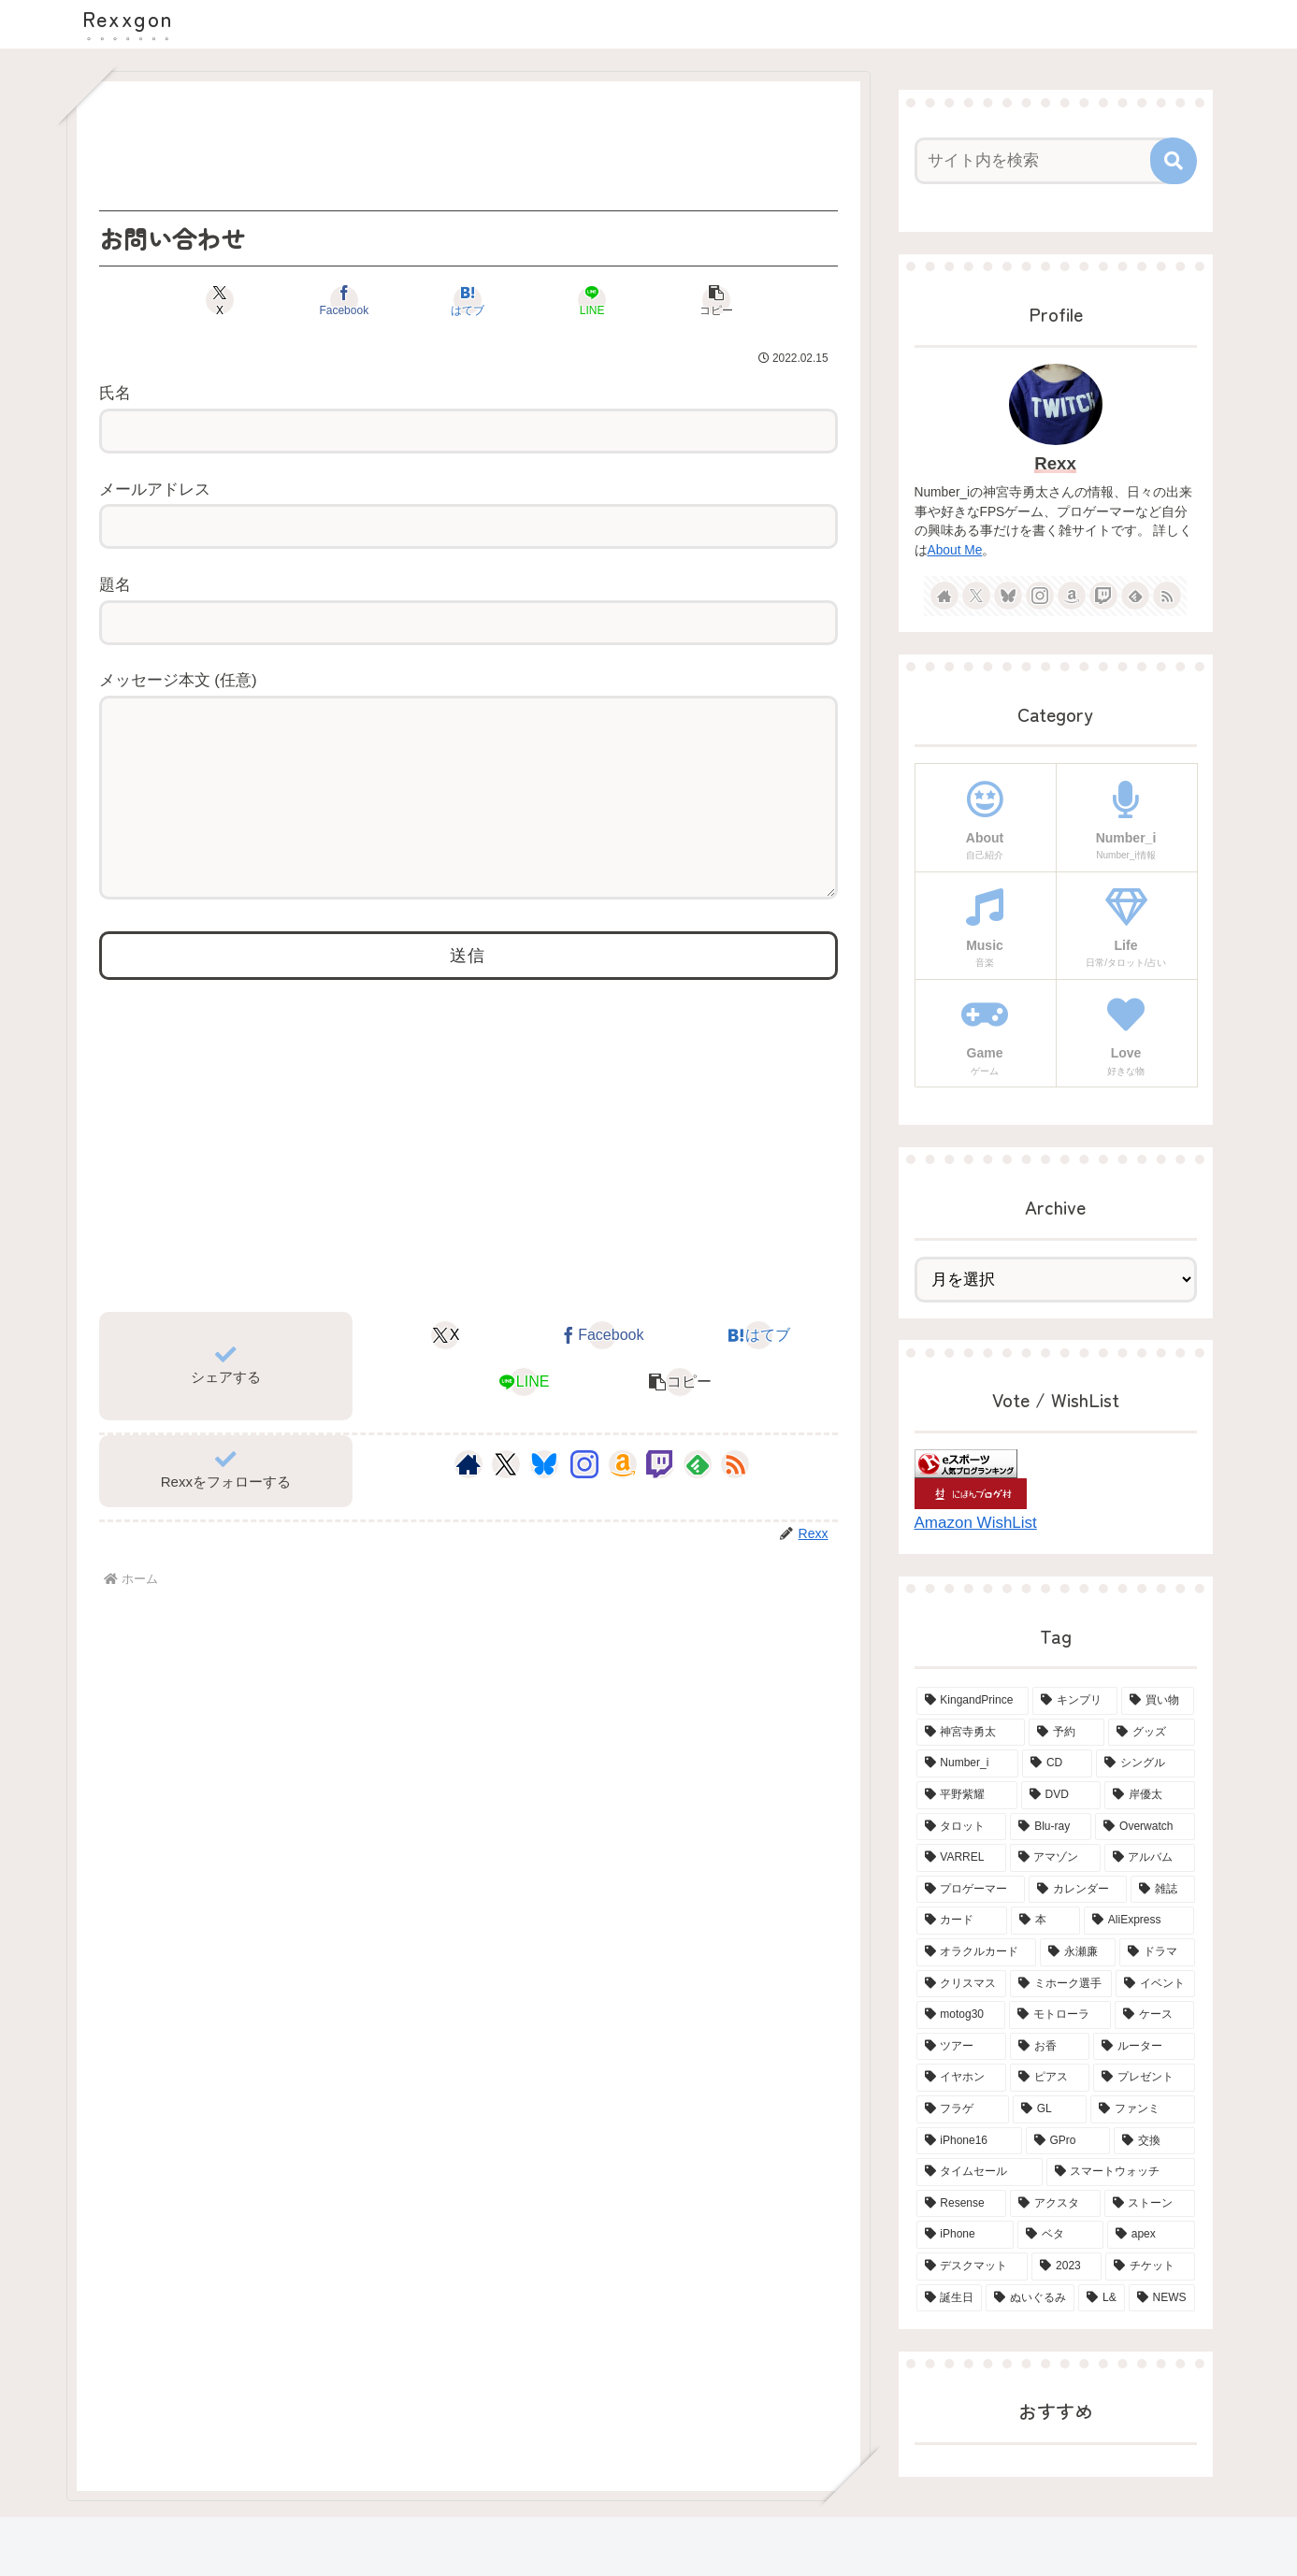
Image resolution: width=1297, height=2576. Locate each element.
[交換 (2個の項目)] (1154, 2141)
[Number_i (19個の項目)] (967, 1763)
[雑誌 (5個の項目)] (1163, 1890)
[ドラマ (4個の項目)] (1157, 1952)
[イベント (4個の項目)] (1155, 1984)
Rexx (1055, 463)
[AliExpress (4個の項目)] (1139, 1921)
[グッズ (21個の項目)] (1151, 1733)
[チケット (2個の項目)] (1150, 2266)
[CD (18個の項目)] (1057, 1763)
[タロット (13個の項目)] (961, 1827)
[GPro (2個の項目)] (1068, 2141)
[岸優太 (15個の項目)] (1149, 1795)
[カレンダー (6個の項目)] (1078, 1890)
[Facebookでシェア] (344, 300)
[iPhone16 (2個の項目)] (969, 2141)
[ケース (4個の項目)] (1154, 2015)
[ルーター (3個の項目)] (1144, 2047)
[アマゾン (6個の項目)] (1055, 1858)
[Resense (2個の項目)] (961, 2204)
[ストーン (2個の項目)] (1149, 2204)
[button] (716, 300)
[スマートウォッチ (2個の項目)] (1120, 2172)
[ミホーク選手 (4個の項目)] (1061, 1984)
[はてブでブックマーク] (467, 300)
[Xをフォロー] (505, 1501)
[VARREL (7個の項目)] (961, 1858)
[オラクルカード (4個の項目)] (976, 1952)
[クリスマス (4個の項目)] (961, 1984)
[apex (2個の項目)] (1151, 2235)
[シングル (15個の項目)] (1145, 1763)
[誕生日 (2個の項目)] (949, 2298)
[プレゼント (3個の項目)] (1144, 2078)
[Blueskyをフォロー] (544, 1501)
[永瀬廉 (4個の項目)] (1078, 1952)
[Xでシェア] (220, 300)
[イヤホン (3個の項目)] (961, 2078)
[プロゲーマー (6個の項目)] (971, 1890)
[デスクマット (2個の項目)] (972, 2266)
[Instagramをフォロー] (584, 1501)
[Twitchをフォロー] (660, 1501)
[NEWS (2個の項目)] (1162, 2298)
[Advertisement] (468, 146)
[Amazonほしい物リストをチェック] (623, 1501)
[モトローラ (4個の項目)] (1060, 2015)
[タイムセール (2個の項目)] (979, 2172)
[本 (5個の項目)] (1045, 1921)
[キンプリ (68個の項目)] (1074, 1701)
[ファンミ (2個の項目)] (1142, 2109)
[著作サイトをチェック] (468, 1501)
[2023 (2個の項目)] (1066, 2266)
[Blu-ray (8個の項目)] (1050, 1827)
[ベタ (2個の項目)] (1060, 2235)
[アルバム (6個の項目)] (1149, 1858)
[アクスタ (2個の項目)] (1055, 2204)
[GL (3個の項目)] (1050, 2109)
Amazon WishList (976, 1523)
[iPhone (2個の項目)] (965, 2235)
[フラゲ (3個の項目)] (962, 2109)
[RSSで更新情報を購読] (735, 1501)
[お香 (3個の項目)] (1049, 2047)
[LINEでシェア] (592, 300)
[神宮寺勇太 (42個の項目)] (971, 1733)
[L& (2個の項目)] (1101, 2298)
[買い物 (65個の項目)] (1158, 1701)
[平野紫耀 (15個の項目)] (966, 1795)
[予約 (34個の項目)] (1066, 1733)
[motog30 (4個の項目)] (961, 2015)
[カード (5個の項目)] (962, 1921)
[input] (1045, 160)
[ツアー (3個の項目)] (961, 2047)
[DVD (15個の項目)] (1061, 1795)
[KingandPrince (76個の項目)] (973, 1701)
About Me (955, 550)
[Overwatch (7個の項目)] (1144, 1827)
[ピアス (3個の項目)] (1049, 2078)
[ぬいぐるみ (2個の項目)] (1030, 2298)
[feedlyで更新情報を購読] (698, 1501)
